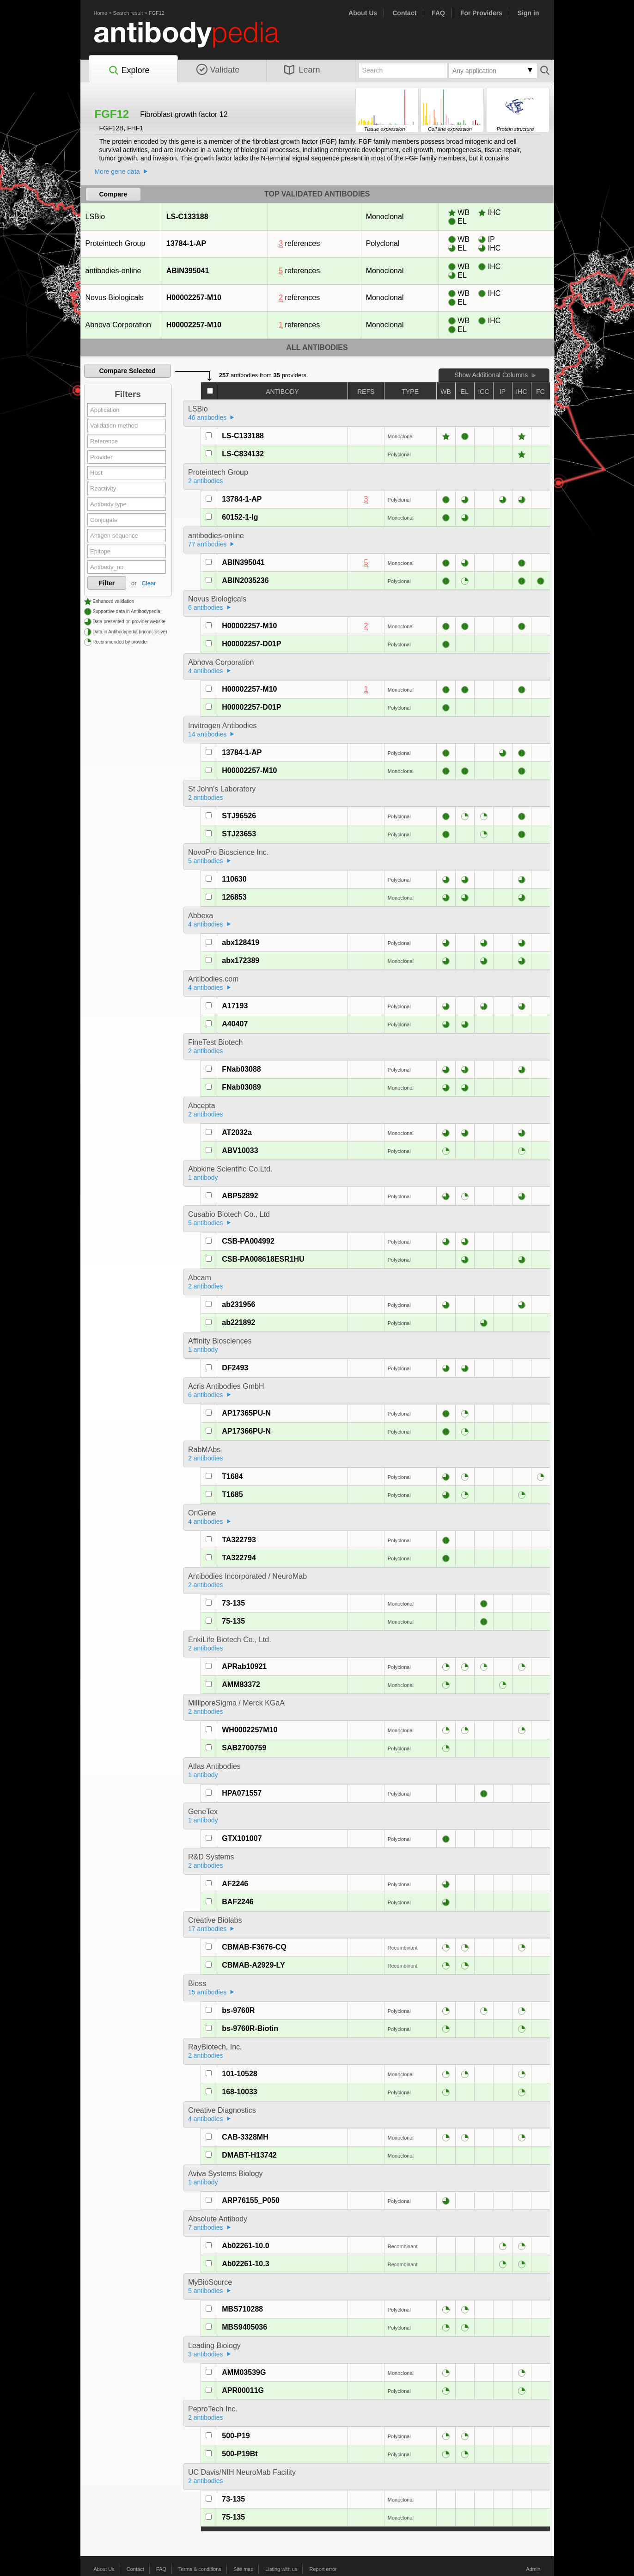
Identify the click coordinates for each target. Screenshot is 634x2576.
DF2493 (235, 1368)
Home (100, 13)
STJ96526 (239, 816)
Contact (404, 13)
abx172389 (240, 960)
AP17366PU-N (246, 1431)
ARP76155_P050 (251, 2200)
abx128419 (240, 942)
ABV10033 (240, 1150)
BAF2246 (237, 1902)
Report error (323, 2569)
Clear (148, 583)
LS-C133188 (187, 217)
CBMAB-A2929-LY (253, 1965)
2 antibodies (205, 481)
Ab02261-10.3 (245, 2264)
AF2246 (235, 1884)
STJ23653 (239, 834)
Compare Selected (127, 370)
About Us (362, 13)
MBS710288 (242, 2309)
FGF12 (157, 13)
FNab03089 (241, 1087)
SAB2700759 (244, 1748)
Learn (302, 70)
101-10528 (239, 2074)
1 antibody (203, 1177)
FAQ (438, 13)
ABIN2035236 (245, 580)
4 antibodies (205, 671)
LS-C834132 (243, 454)
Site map (243, 2569)
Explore (129, 70)
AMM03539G (244, 2372)
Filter (107, 583)
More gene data (117, 171)
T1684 (232, 1476)
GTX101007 (242, 1838)
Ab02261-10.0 (245, 2246)
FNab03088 (241, 1069)
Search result (128, 13)
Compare (113, 194)
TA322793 (239, 1540)
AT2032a (237, 1132)
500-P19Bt (239, 2454)
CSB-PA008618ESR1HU (263, 1259)
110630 (234, 879)
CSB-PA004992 (248, 1241)
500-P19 (236, 2436)
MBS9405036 (244, 2327)
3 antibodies (205, 2354)
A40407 (235, 1024)
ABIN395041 (187, 271)
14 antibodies (207, 734)
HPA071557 (242, 1793)
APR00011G (243, 2390)
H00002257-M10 (193, 297)
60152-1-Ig (240, 517)
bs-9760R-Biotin (250, 2028)
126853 (234, 897)
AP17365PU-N (246, 1413)
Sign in (528, 13)
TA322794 (239, 1558)
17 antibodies (207, 1928)
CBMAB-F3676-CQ (254, 1947)
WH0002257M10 (249, 1730)
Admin (533, 2569)
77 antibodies (207, 544)
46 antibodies (207, 417)
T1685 (232, 1494)
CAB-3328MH (245, 2137)
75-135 (233, 1621)
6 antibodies (205, 607)
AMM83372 (241, 1684)
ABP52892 (240, 1196)
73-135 (233, 1603)
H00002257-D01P (251, 644)
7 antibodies (205, 2227)
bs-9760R (238, 2010)
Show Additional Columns (491, 375)
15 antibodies (207, 1992)
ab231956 (238, 1304)
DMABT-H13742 (249, 2155)
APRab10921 (244, 1666)
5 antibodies (205, 861)
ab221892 (238, 1322)
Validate (218, 70)
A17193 (235, 1006)
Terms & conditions (199, 2569)
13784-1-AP (186, 243)
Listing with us (281, 2569)
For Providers (481, 13)
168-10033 (239, 2092)
